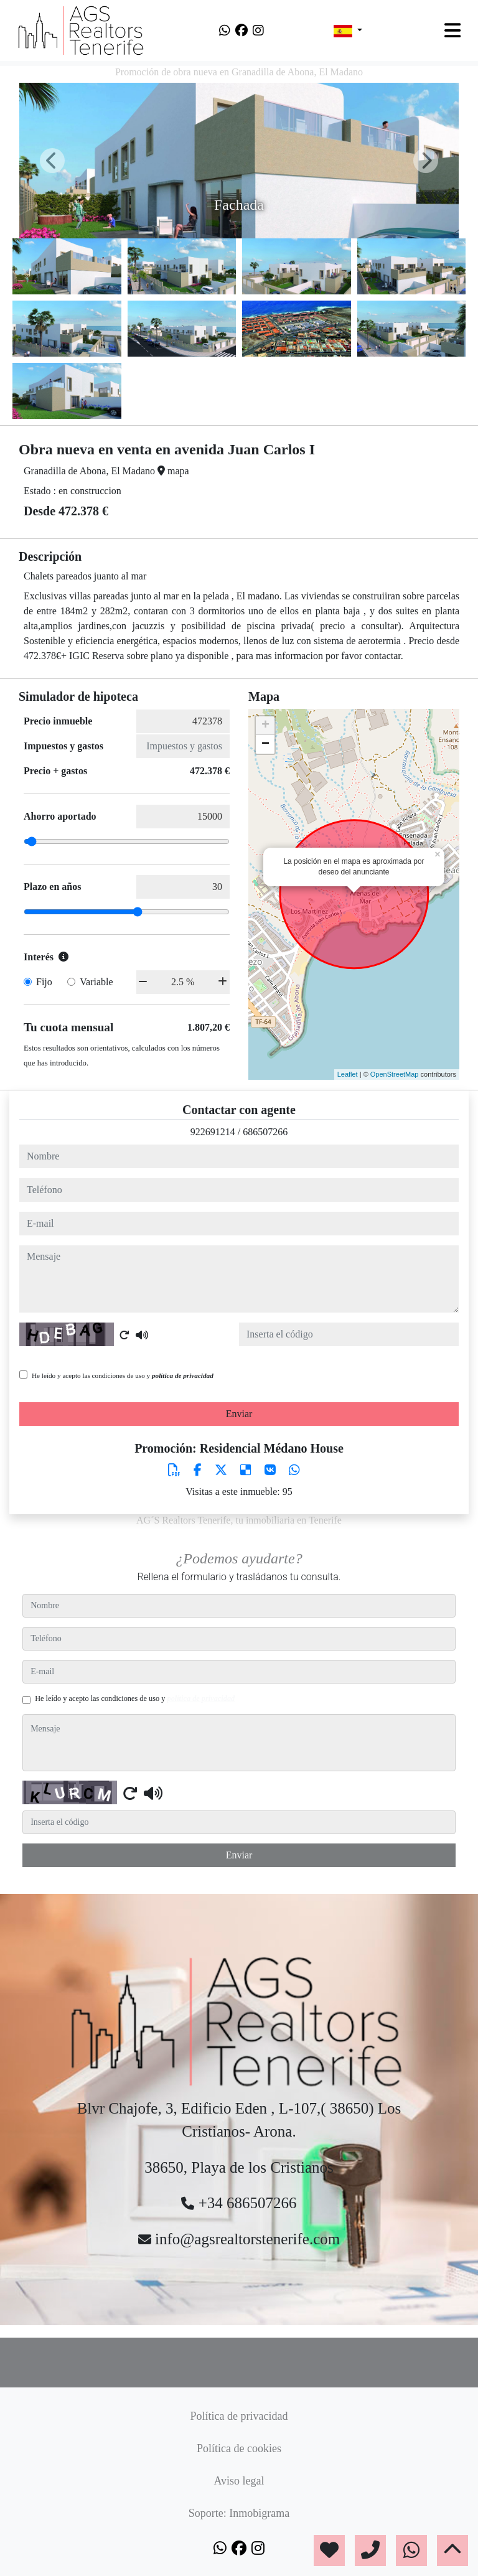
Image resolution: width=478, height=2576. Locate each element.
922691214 (212, 1131)
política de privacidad (182, 1375)
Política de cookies (239, 2448)
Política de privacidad (239, 2416)
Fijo (44, 982)
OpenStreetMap (394, 1074)
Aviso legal (238, 2481)
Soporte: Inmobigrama (239, 2513)
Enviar (239, 1413)
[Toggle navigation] (452, 30)
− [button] (265, 744)
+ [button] (265, 725)
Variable (96, 982)
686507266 (265, 1131)
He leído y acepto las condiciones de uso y (122, 1375)
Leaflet (347, 1074)
